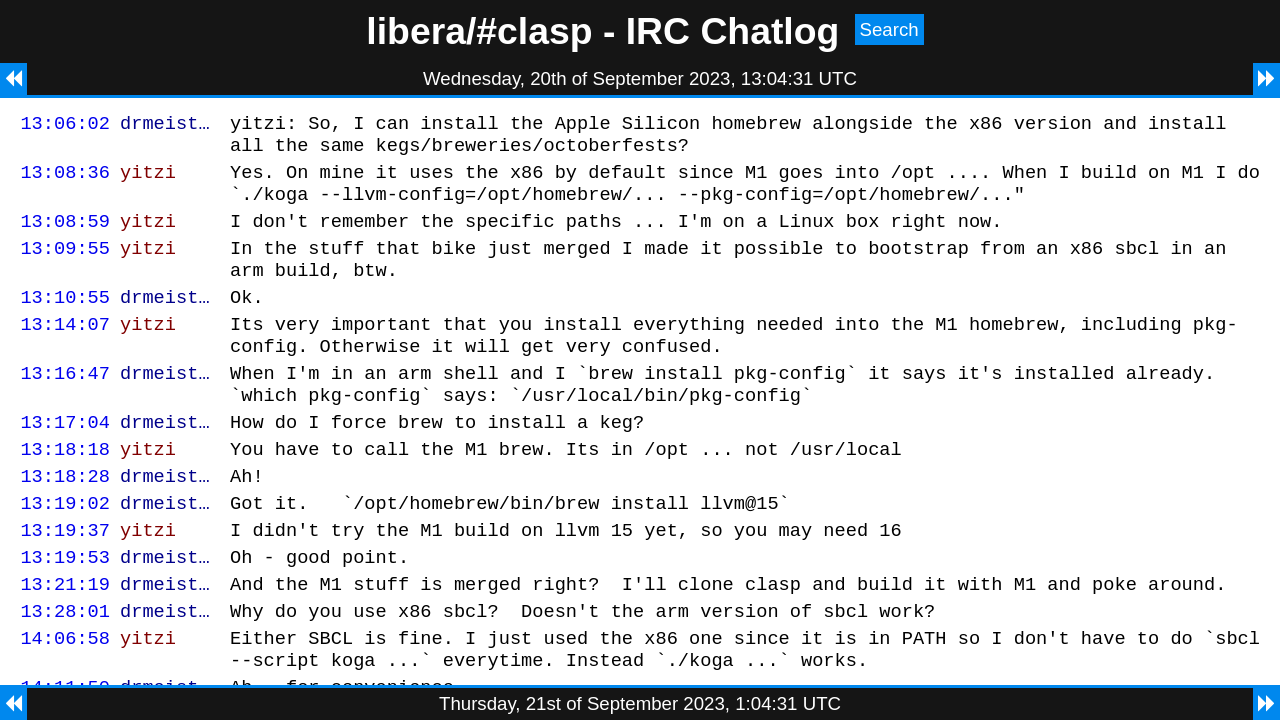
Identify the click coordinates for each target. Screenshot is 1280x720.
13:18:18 (65, 490)
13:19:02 (65, 550)
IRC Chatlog (733, 31)
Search (889, 29)
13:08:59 (65, 235)
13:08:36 (65, 180)
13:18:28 (65, 520)
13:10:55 (65, 320)
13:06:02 (65, 125)
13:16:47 (65, 405)
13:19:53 (65, 610)
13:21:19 (65, 640)
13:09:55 (65, 265)
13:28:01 (65, 670)
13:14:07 (65, 350)
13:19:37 (65, 580)
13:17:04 (65, 460)
